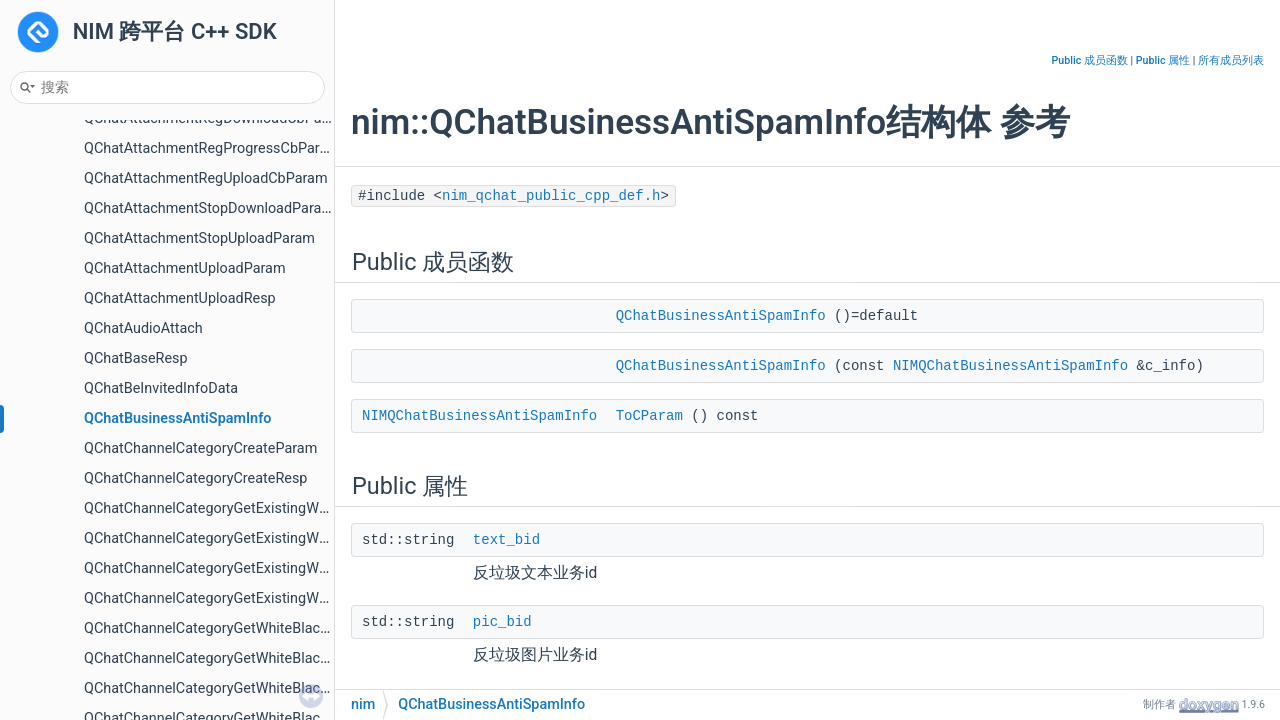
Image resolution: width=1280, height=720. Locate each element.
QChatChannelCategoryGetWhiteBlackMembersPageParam (273, 628)
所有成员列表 (1231, 60)
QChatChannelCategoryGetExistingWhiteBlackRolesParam (269, 568)
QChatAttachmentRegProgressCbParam (212, 148)
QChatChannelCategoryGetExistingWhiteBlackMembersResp (277, 538)
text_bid (506, 540)
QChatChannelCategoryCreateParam (200, 448)
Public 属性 (1163, 60)
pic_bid (502, 622)
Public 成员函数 (1090, 60)
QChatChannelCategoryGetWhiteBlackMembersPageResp (268, 658)
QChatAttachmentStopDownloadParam (209, 208)
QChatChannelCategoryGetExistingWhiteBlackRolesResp (264, 598)
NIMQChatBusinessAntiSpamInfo (1010, 366)
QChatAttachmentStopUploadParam (199, 238)
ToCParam (649, 416)
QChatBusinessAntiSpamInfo (177, 418)
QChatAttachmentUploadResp (180, 298)
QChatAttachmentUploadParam (185, 268)
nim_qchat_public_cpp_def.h (551, 196)
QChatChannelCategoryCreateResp (195, 478)
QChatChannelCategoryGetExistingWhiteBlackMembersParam (282, 508)
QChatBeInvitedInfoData (161, 388)
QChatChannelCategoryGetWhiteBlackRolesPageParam (260, 688)
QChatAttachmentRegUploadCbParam (206, 178)
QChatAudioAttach (143, 328)
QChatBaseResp (136, 358)
